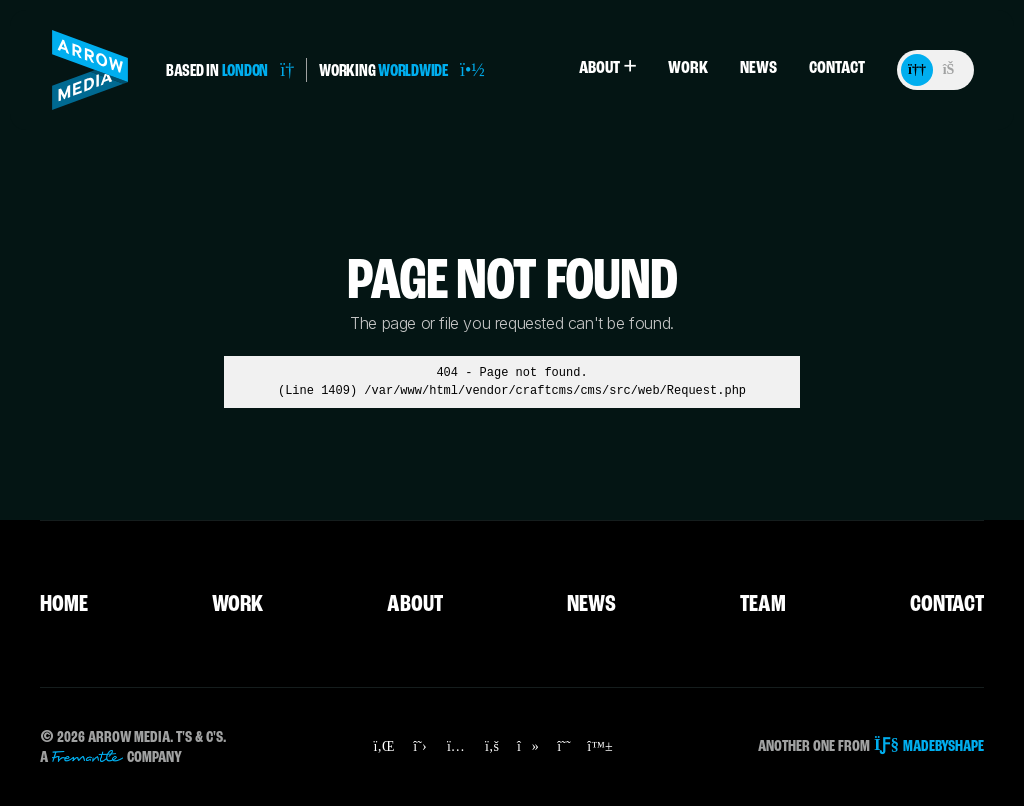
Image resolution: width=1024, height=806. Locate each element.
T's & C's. (201, 738)
